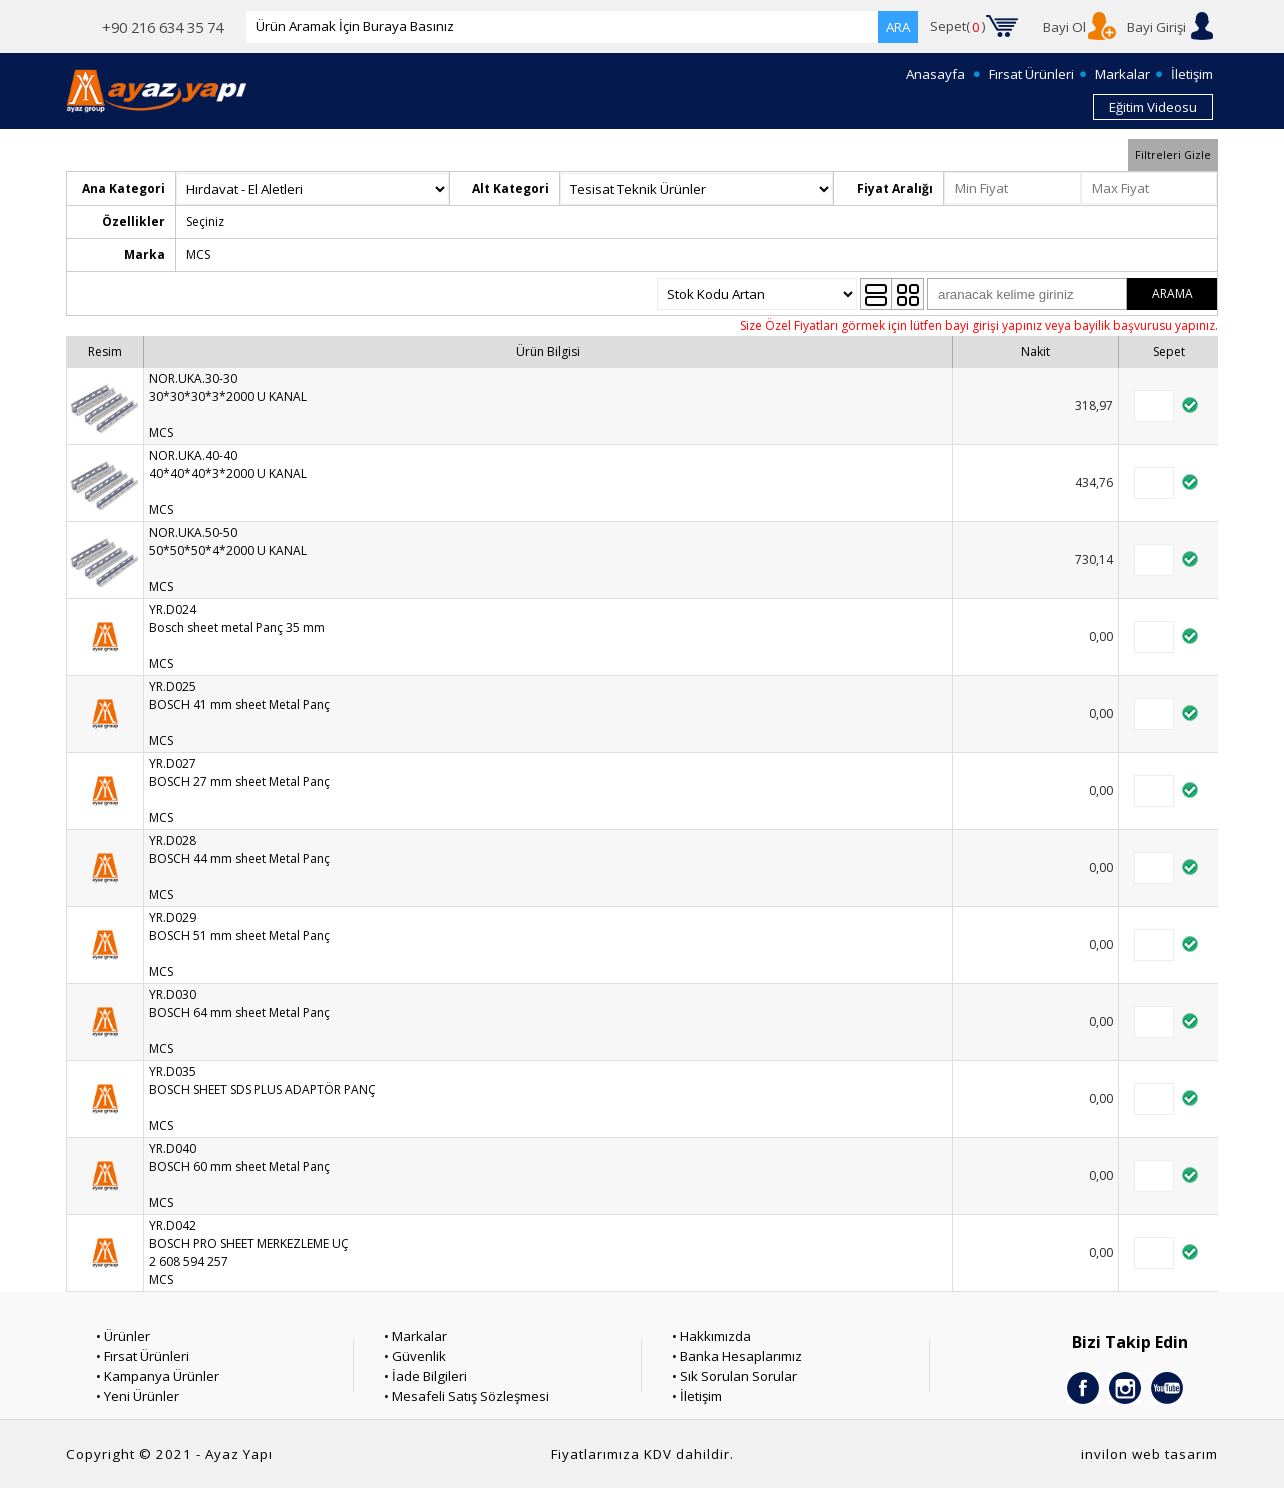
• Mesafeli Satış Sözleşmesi (466, 1396)
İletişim (1192, 74)
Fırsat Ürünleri (1031, 74)
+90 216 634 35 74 (162, 27)
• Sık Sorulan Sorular (734, 1376)
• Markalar (415, 1336)
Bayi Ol (1064, 27)
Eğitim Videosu (1153, 107)
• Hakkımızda (711, 1336)
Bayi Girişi (1156, 27)
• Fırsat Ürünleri (142, 1356)
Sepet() (958, 27)
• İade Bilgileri (425, 1376)
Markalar (1122, 74)
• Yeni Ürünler (137, 1396)
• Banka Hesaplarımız (737, 1356)
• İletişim (697, 1396)
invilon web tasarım (1149, 1454)
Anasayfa (935, 74)
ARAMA (1172, 293)
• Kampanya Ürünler (157, 1376)
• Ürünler (123, 1336)
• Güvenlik (415, 1356)
